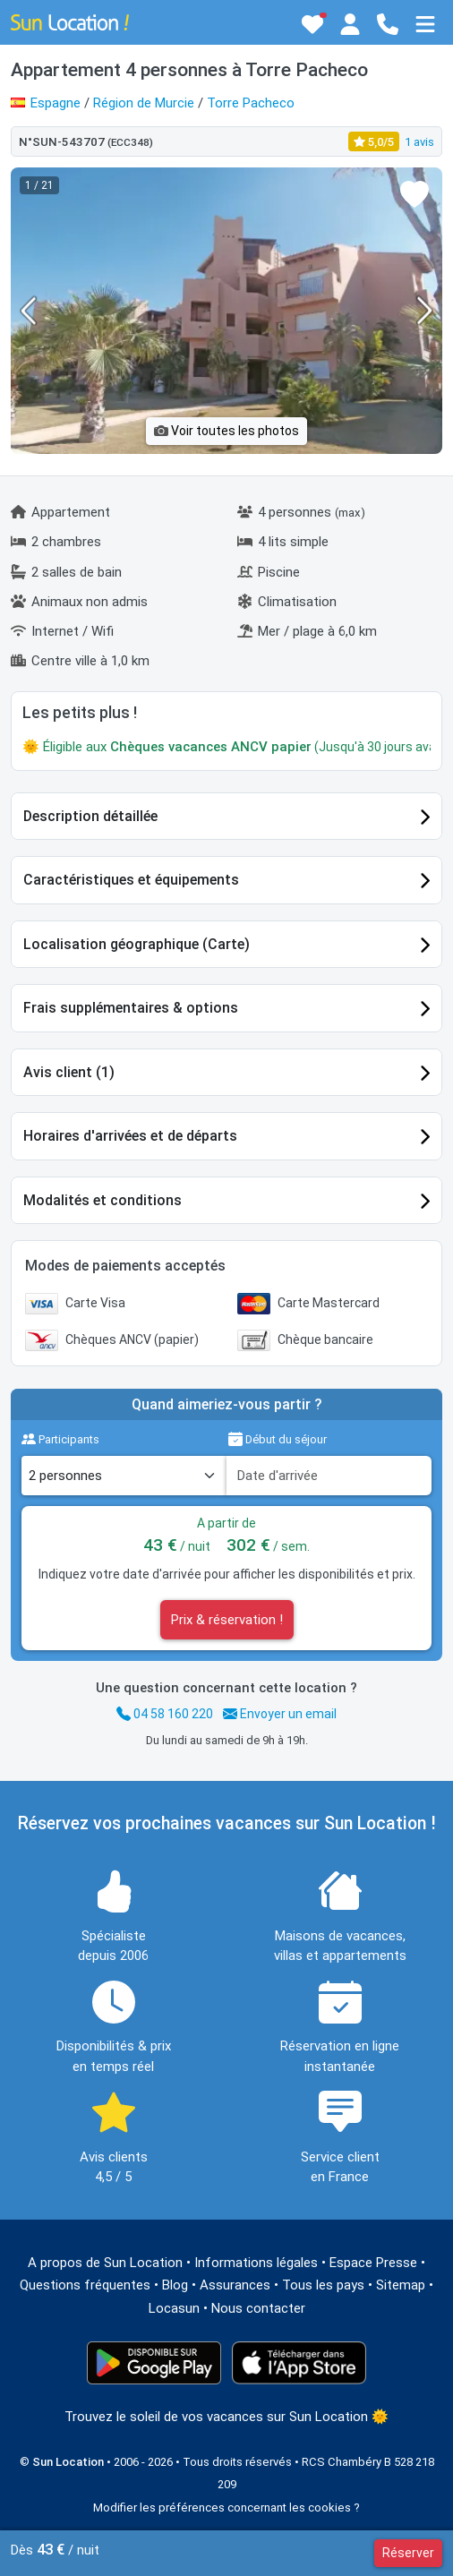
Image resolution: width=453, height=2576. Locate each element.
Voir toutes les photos (226, 431)
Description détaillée (90, 816)
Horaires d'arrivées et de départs (130, 1135)
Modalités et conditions (102, 1200)
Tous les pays (323, 2285)
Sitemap (400, 2285)
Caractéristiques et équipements (131, 879)
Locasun (174, 2308)
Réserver (408, 2553)
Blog (175, 2285)
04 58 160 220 (164, 1714)
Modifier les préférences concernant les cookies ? (226, 2507)
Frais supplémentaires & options (130, 1007)
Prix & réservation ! (227, 1620)
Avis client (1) (69, 1072)
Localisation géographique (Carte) (136, 944)
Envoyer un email (280, 1714)
